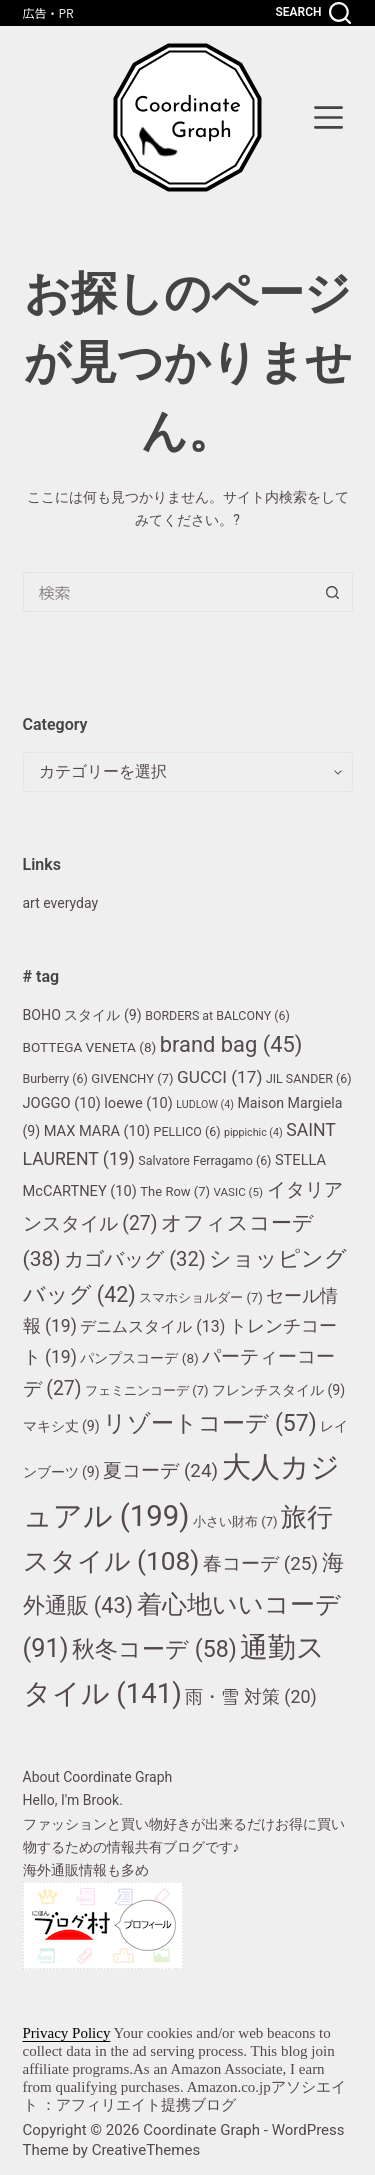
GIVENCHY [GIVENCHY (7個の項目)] (132, 1078)
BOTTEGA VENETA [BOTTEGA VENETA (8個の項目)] (90, 1047)
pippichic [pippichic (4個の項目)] (253, 1132)
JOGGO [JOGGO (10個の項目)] (62, 1103)
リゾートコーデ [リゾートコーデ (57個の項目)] (209, 1423)
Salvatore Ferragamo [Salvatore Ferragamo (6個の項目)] (204, 1160)
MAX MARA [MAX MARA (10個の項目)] (97, 1131)
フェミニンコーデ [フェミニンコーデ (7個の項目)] (147, 1390)
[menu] (328, 117)
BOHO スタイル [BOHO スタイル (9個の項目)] (82, 1015)
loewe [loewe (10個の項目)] (138, 1103)
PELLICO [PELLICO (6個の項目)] (187, 1131)
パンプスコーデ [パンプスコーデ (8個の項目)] (139, 1358)
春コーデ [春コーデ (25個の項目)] (260, 1563)
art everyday (61, 903)
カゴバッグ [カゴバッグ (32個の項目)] (135, 1259)
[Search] (312, 13)
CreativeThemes (146, 2150)
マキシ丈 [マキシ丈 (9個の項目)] (61, 1426)
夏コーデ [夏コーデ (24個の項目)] (160, 1471)
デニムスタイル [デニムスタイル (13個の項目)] (152, 1326)
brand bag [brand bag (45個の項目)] (231, 1044)
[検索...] (168, 592)
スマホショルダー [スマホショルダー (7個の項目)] (201, 1297)
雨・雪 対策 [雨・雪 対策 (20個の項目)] (250, 1696)
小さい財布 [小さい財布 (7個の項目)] (235, 1521)
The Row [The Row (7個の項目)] (175, 1191)
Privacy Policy (67, 2033)
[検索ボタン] (333, 592)
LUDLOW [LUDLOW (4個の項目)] (205, 1104)
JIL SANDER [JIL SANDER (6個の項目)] (309, 1078)
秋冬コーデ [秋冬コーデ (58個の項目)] (154, 1649)
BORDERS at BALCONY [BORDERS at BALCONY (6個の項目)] (217, 1015)
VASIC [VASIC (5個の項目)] (239, 1192)
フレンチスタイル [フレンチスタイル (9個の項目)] (278, 1390)
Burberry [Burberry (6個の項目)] (55, 1078)
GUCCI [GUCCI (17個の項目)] (219, 1077)
